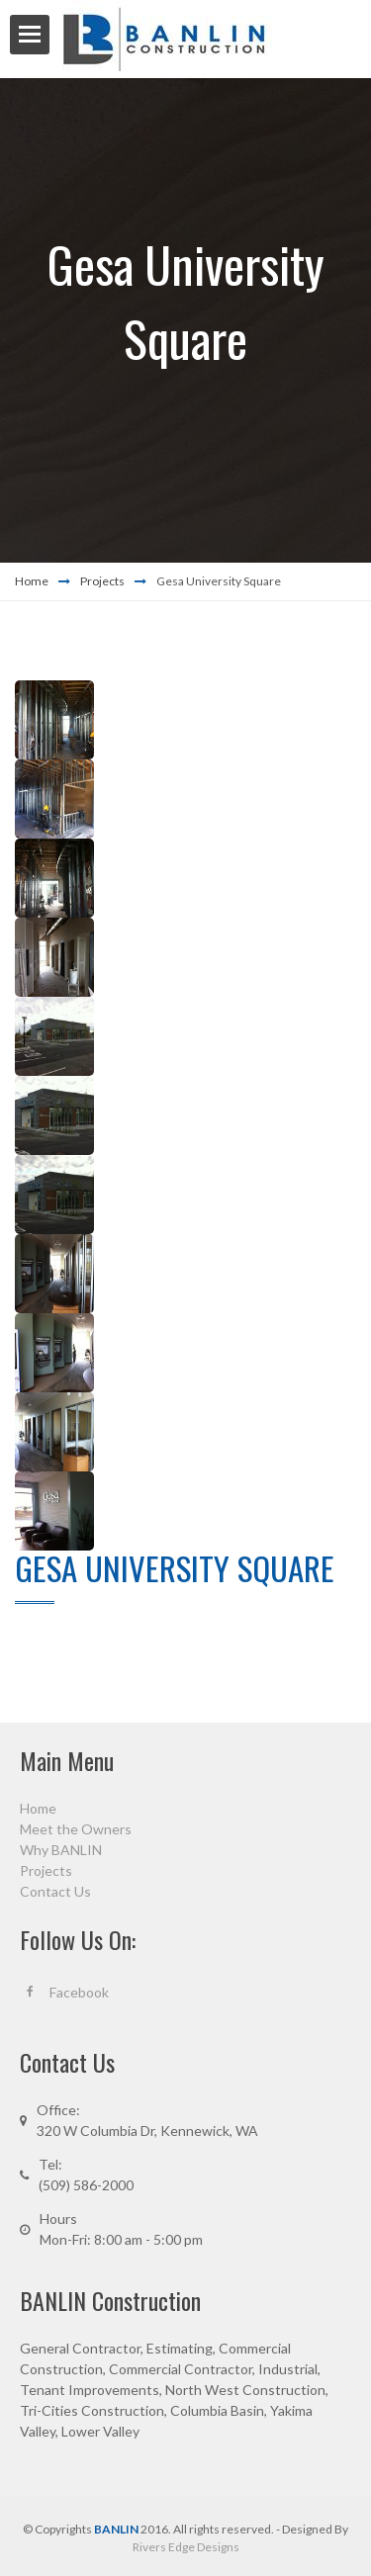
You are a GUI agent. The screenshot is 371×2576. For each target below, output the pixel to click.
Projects (102, 581)
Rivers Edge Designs (186, 2546)
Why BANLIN (61, 1849)
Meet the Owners (76, 1829)
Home (31, 581)
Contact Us (55, 1891)
